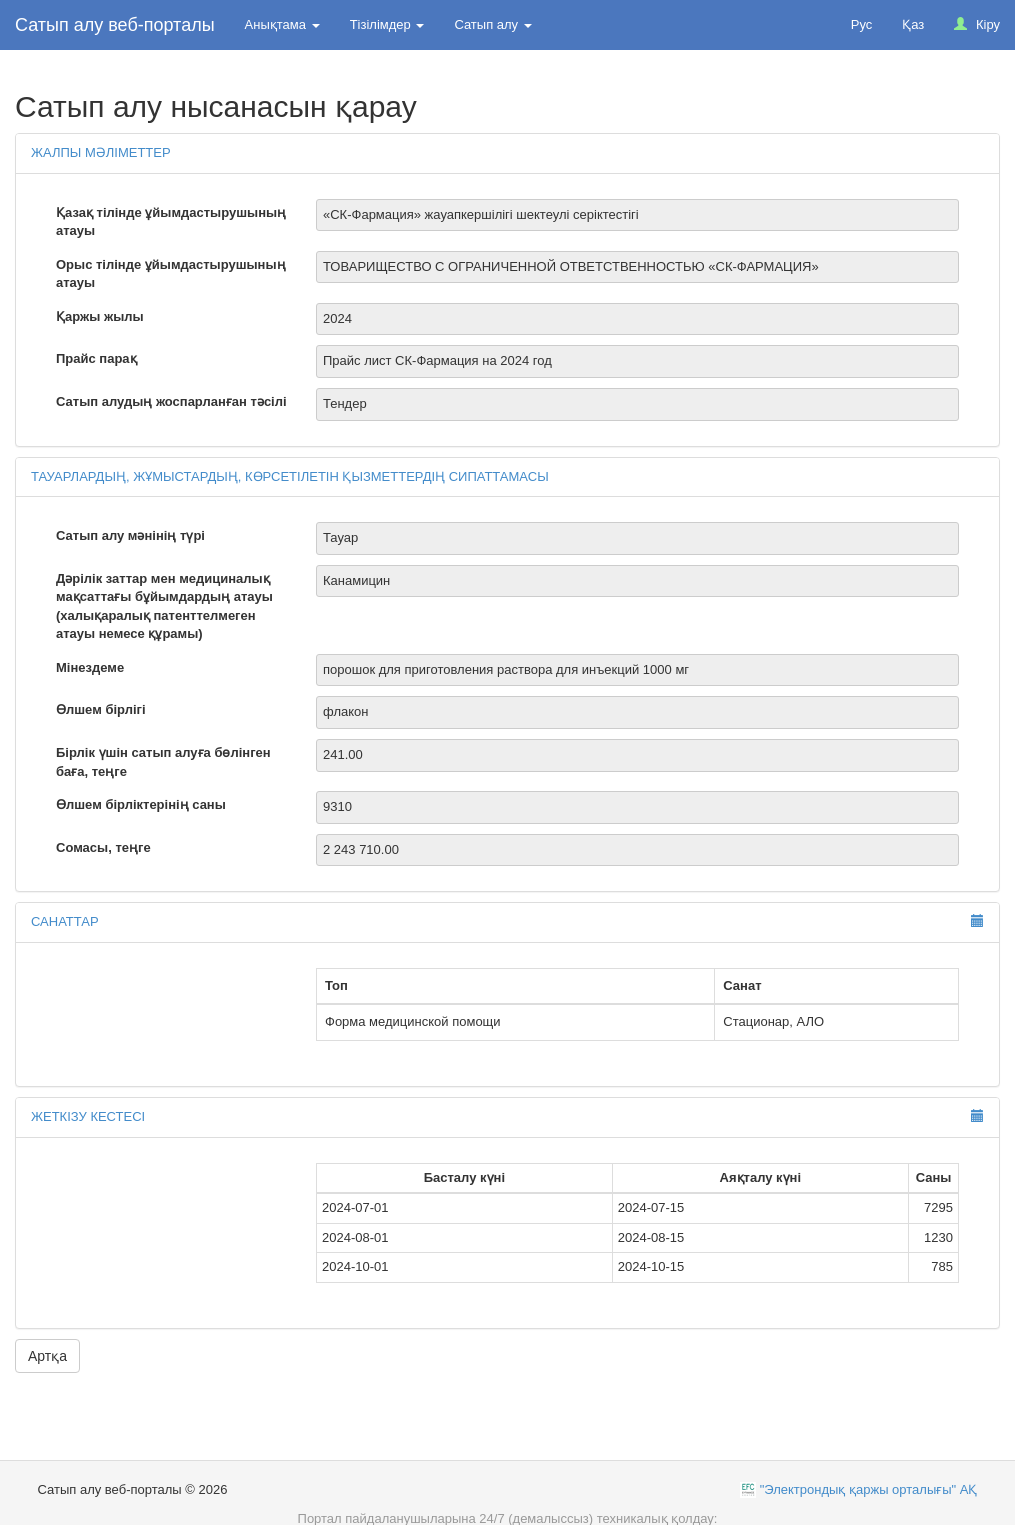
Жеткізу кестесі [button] (88, 1116)
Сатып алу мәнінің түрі (130, 535)
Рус (862, 24)
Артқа (47, 1356)
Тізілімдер (387, 24)
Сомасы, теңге (103, 847)
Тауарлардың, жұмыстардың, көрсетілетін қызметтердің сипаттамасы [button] (290, 476)
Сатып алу (492, 24)
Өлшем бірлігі (101, 709)
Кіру (977, 24)
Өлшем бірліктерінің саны (141, 804)
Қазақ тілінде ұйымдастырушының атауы (171, 222)
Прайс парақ (96, 358)
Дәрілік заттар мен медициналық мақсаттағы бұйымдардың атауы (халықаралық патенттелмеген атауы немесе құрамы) (164, 606)
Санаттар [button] (65, 921)
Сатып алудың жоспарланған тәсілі (171, 401)
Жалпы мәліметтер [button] (101, 152)
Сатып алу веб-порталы (115, 25)
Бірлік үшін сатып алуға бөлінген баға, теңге (163, 762)
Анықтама (282, 24)
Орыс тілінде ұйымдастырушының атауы (171, 274)
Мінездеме (90, 667)
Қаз (913, 24)
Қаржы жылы (100, 316)
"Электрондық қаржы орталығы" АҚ (869, 1489)
